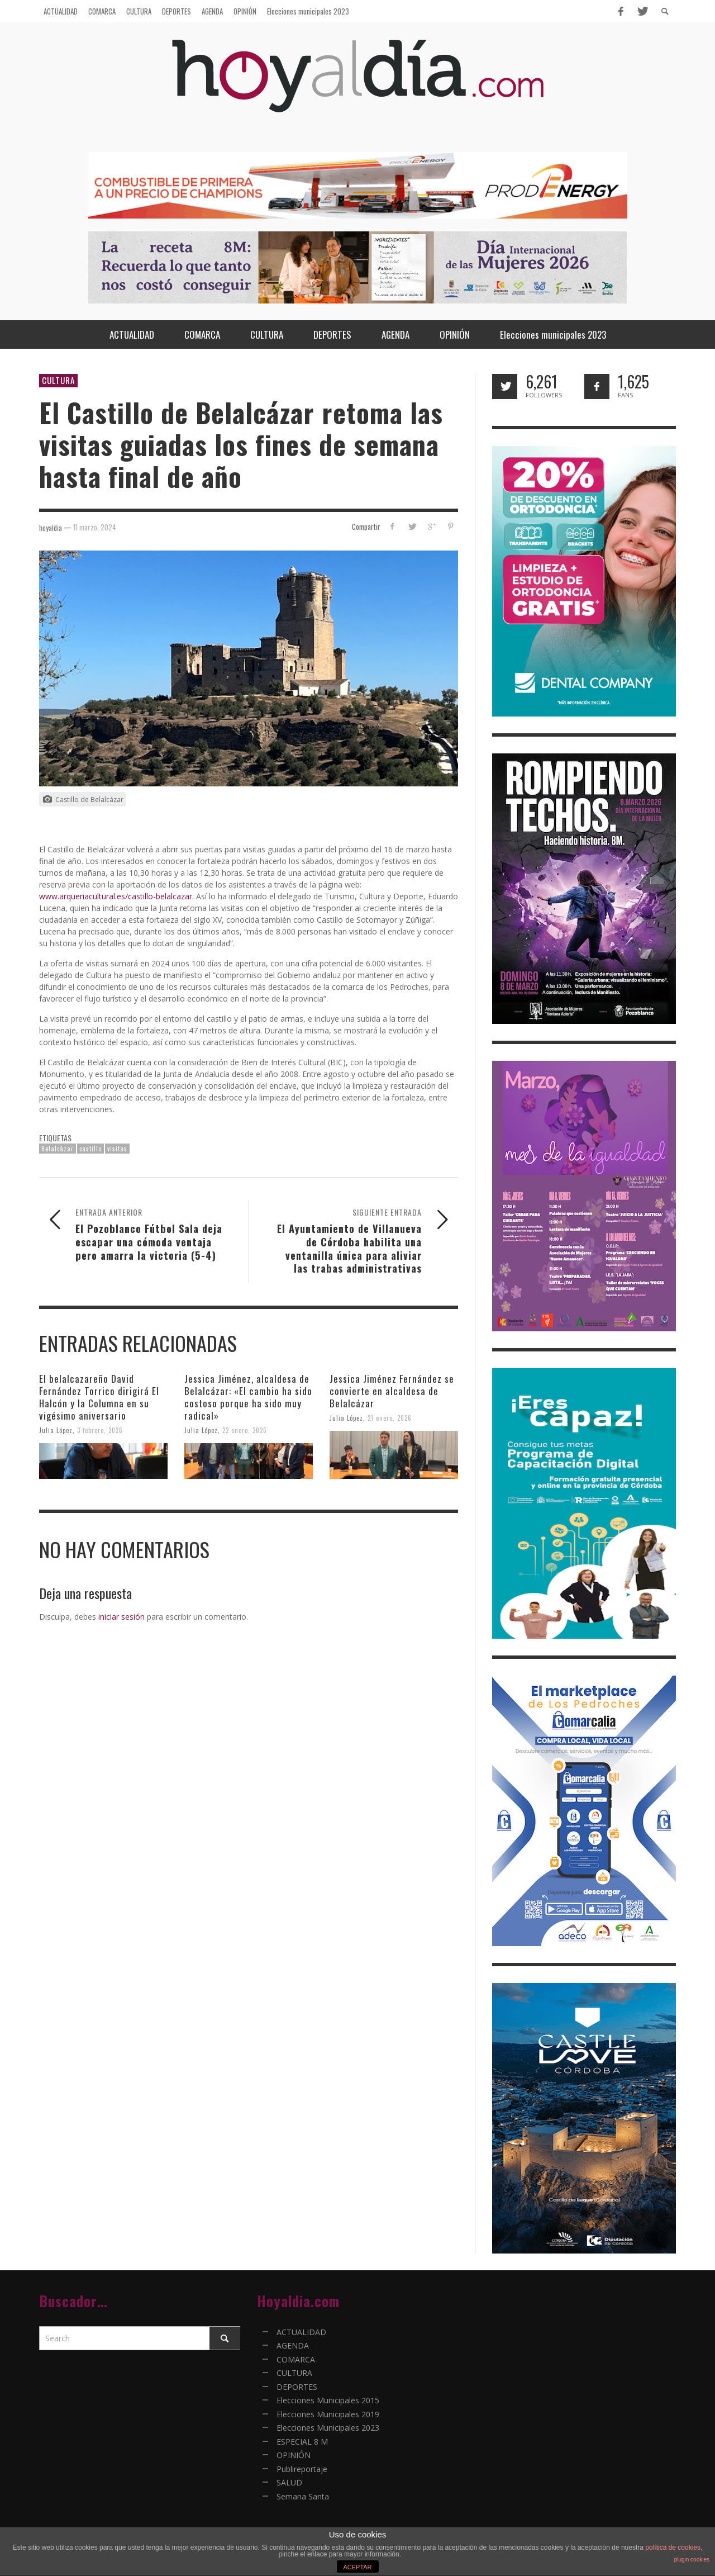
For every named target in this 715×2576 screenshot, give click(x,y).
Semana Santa (303, 2496)
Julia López (56, 1430)
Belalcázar (57, 1148)
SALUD (289, 2482)
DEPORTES (297, 2387)
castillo (90, 1148)
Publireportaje (302, 2469)
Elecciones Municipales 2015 (328, 2400)
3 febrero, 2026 (100, 1430)
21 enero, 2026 (390, 1417)
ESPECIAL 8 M (302, 2441)
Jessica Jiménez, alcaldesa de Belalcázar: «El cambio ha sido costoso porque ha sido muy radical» (248, 1397)
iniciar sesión (121, 1616)
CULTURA (58, 380)
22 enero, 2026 (244, 1430)
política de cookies (672, 2547)
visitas (117, 1148)
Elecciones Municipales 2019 (328, 2414)
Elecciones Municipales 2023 (328, 2427)
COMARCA (296, 2359)
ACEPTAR (357, 2567)
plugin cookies (691, 2559)
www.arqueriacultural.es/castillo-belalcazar (115, 896)
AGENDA (293, 2345)
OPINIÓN (294, 2455)
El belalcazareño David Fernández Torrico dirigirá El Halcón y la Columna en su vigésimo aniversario (99, 1397)
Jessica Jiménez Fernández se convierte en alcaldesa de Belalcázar (392, 1391)
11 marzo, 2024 (94, 527)
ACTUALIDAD (301, 2332)
